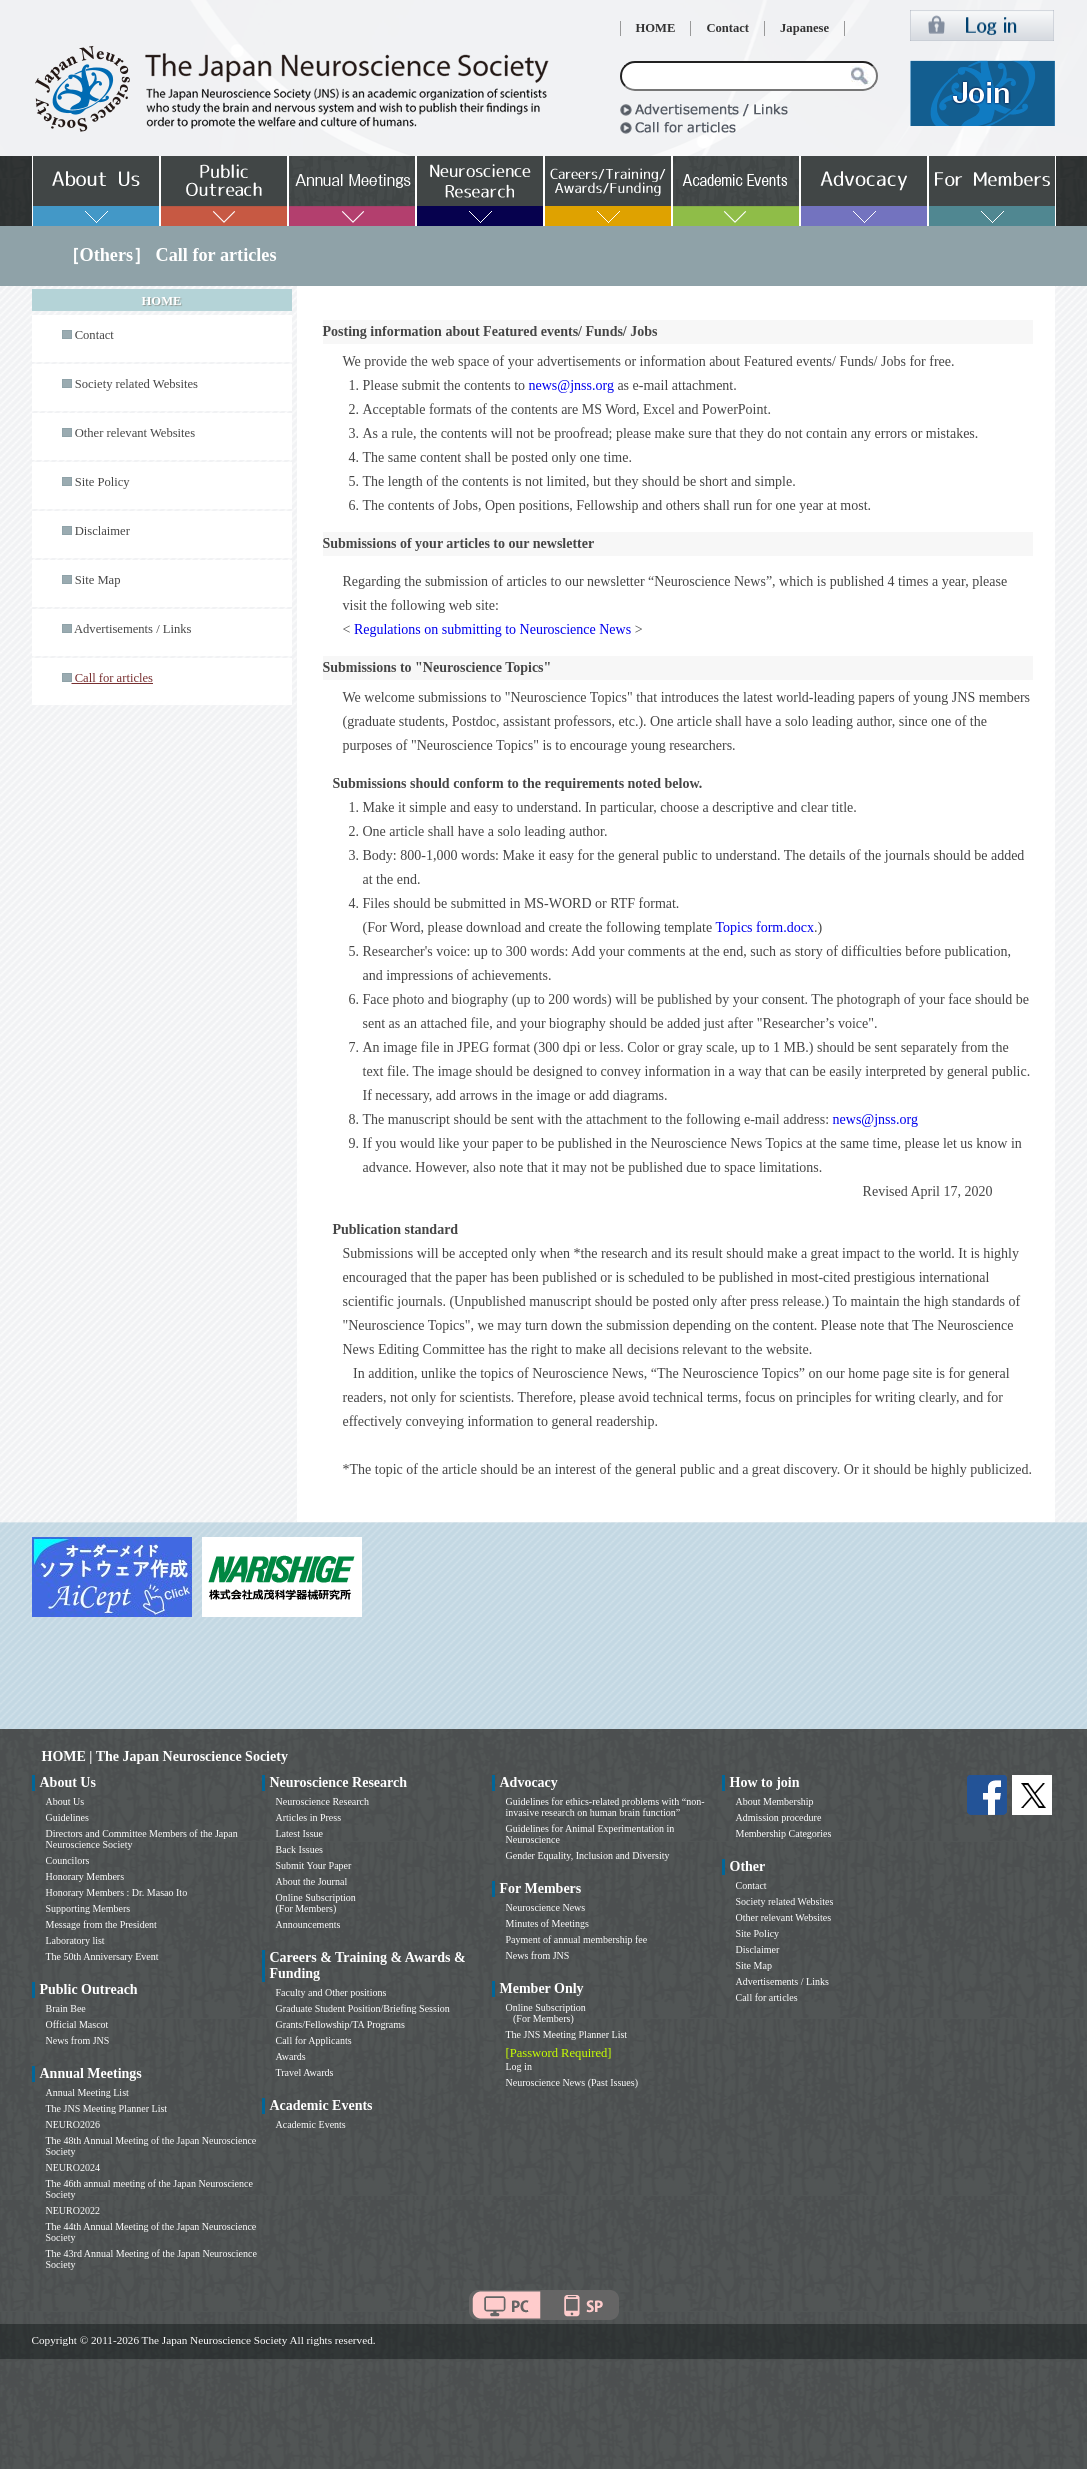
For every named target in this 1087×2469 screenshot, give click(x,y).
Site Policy (102, 482)
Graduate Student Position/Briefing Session (363, 2008)
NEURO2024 (73, 2167)
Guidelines (67, 1817)
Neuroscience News (546, 1907)
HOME (656, 28)
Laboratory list (75, 1940)
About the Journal (312, 1881)
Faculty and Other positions (331, 1992)
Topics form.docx (764, 927)
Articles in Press (309, 1817)
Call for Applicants (314, 2040)
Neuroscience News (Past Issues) (572, 2082)
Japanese (804, 28)
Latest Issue (300, 1833)
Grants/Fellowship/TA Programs (340, 2024)
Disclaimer (102, 531)
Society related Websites (136, 384)
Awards (291, 2056)
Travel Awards (305, 2072)
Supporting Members (88, 1908)
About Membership (775, 1801)
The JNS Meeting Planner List (107, 2108)
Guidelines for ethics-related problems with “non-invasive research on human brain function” (605, 1807)
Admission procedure (779, 1817)
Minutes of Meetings (547, 1923)
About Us (65, 1801)
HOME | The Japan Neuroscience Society (165, 1756)
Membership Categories (784, 1833)
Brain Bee (66, 2008)
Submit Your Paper (314, 1865)
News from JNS (78, 2040)
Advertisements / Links (133, 629)
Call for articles (767, 1997)
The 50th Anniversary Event (102, 1956)
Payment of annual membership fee (577, 1939)
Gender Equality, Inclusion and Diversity (588, 1855)
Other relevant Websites (135, 433)
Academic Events (311, 2124)
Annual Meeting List (87, 2092)
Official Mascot (77, 2024)
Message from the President (101, 1924)
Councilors (68, 1860)
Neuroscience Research (323, 1801)
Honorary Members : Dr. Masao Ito (117, 1892)
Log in (519, 2066)
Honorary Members (85, 1876)
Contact (727, 28)
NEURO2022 (73, 2210)
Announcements (308, 1924)
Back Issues (300, 1849)
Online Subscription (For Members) (316, 1903)
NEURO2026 (73, 2124)
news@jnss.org (571, 385)
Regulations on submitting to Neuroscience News (492, 629)
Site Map (98, 580)
